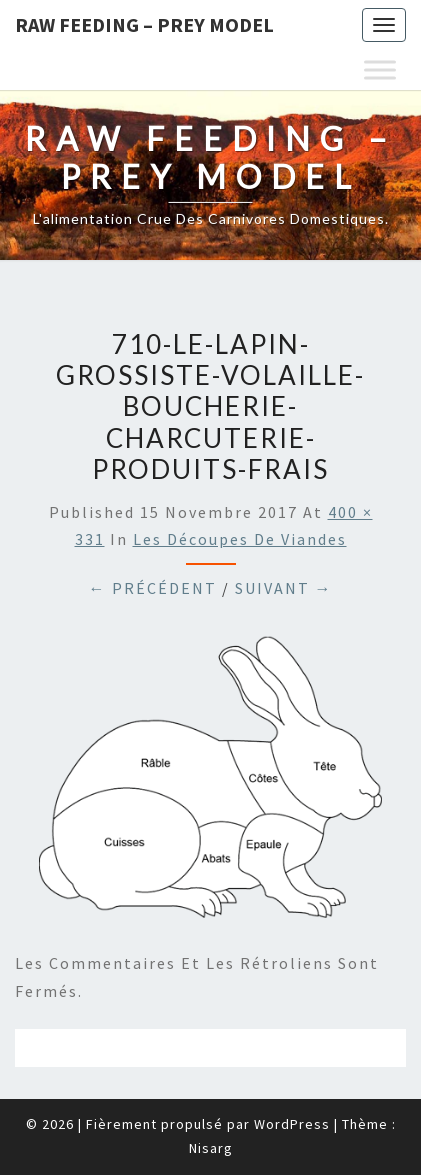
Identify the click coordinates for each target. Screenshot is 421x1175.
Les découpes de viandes (240, 539)
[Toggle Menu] (380, 69)
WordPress (292, 1124)
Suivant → (284, 588)
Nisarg (211, 1148)
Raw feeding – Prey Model (144, 24)
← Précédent (153, 588)
